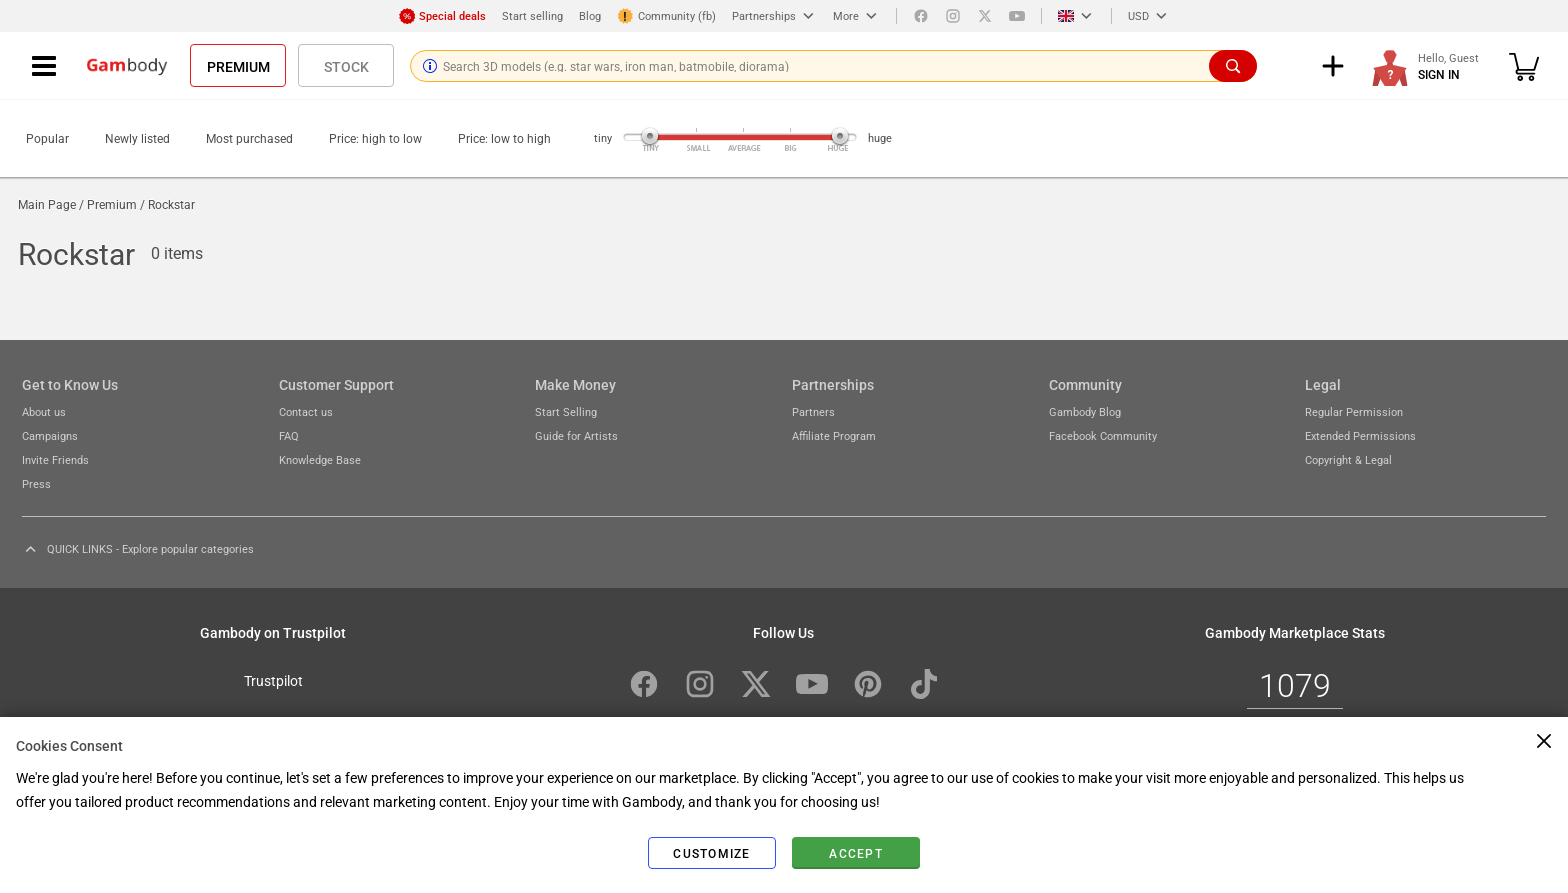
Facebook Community (1103, 435)
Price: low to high (504, 138)
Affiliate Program (834, 435)
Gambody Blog (1085, 411)
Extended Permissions (1360, 435)
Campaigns (50, 435)
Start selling (532, 15)
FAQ (289, 435)
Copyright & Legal (1348, 459)
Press (36, 483)
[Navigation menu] (44, 66)
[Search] (1233, 66)
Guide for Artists (576, 435)
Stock (346, 66)
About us (44, 411)
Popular (47, 138)
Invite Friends (55, 459)
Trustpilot (273, 680)
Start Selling (566, 411)
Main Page (47, 204)
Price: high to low (375, 138)
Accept (856, 853)
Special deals (442, 16)
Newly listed (137, 138)
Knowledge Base (320, 459)
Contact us (306, 411)
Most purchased (249, 138)
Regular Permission (1354, 411)
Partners (813, 411)
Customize (711, 853)
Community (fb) (666, 16)
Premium (238, 66)
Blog (590, 15)
